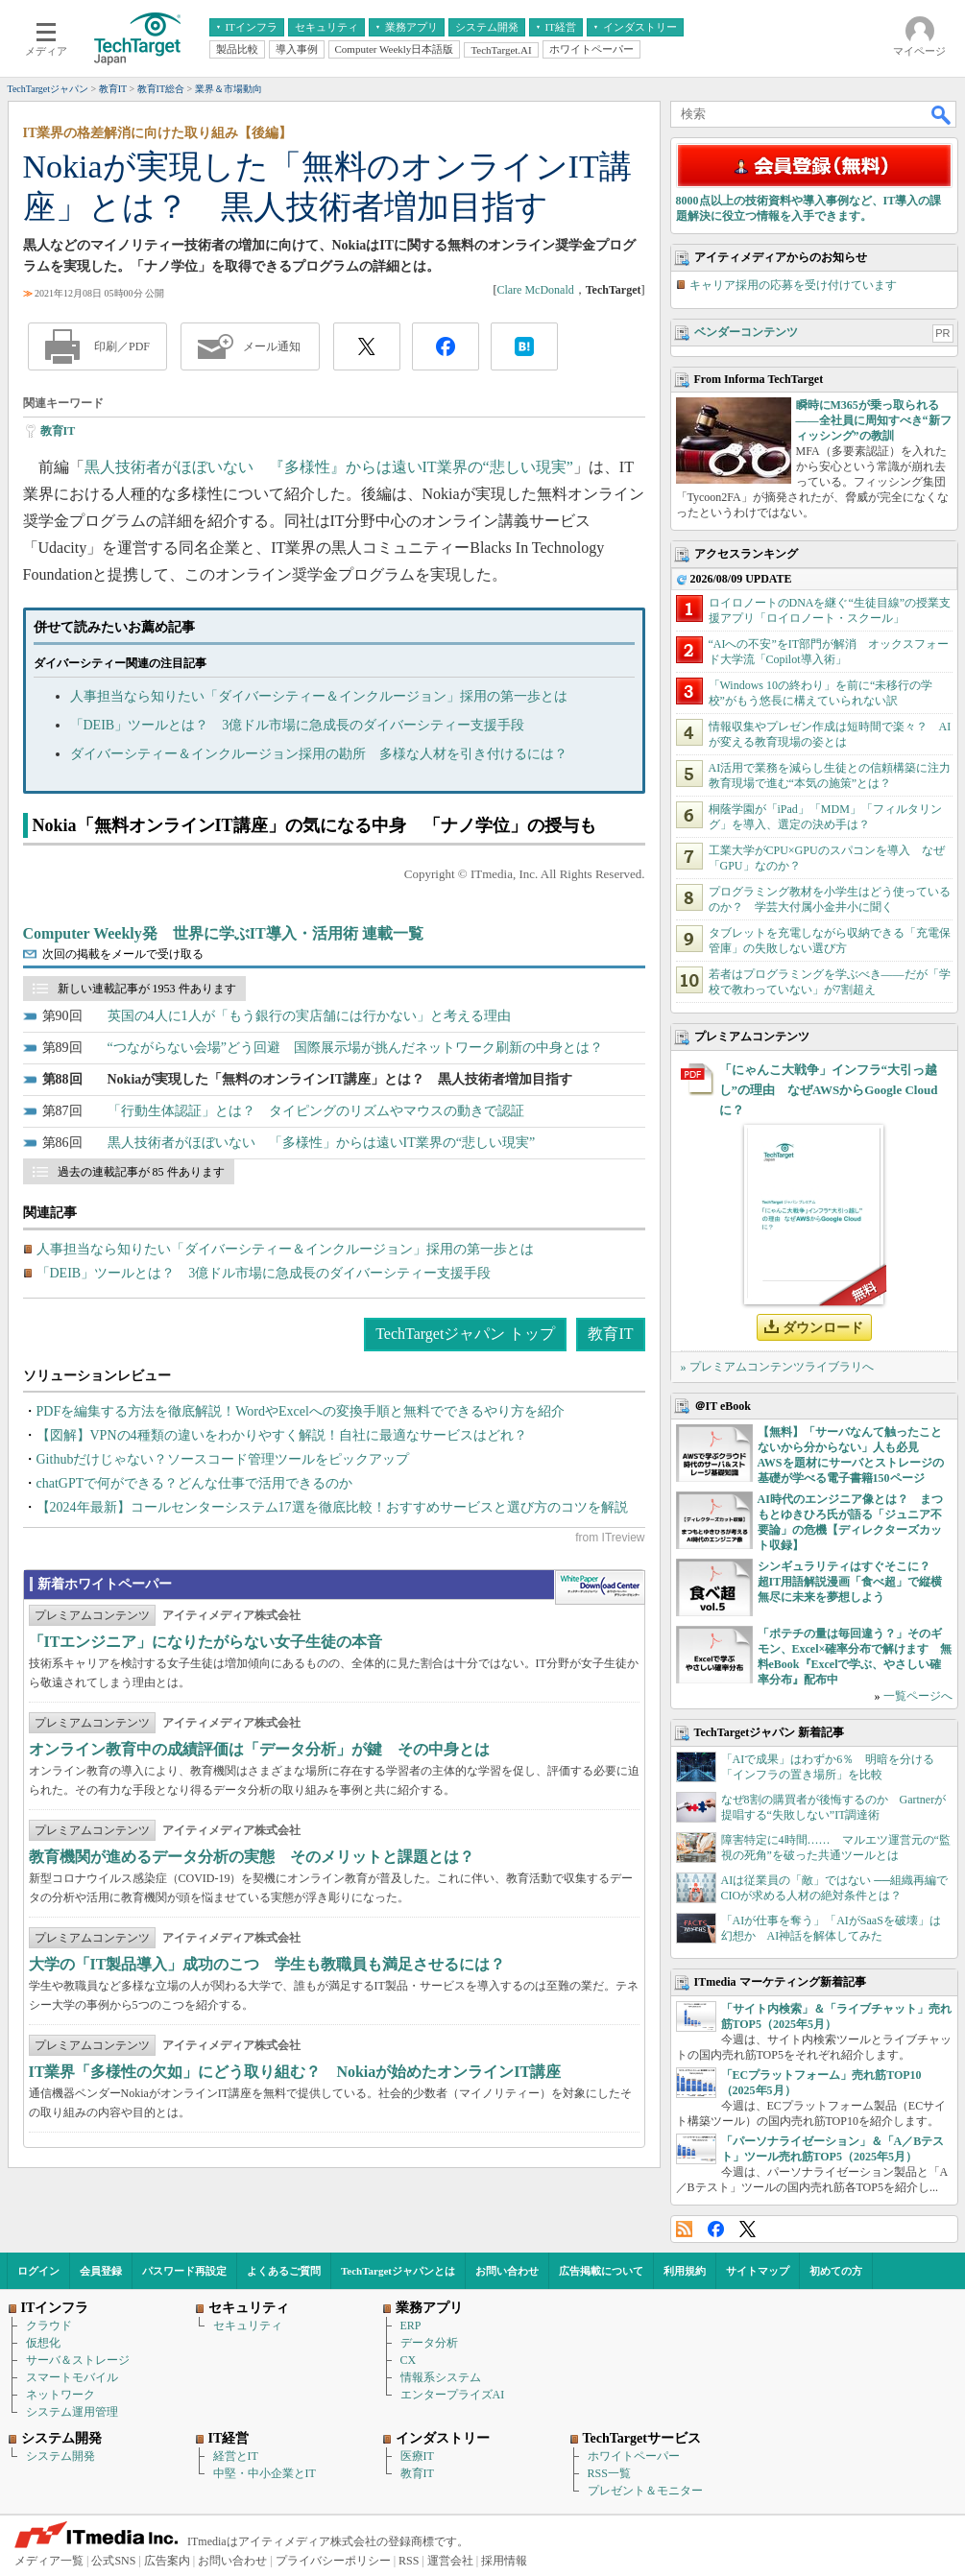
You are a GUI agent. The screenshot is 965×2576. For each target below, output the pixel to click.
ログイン (38, 2271)
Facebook (716, 2229)
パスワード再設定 (184, 2271)
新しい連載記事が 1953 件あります (147, 988)
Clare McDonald (534, 290)
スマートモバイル (72, 2377)
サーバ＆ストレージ (78, 2360)
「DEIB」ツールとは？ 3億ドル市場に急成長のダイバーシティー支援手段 (297, 725)
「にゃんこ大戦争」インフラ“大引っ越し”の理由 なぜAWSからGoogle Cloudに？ (828, 1089)
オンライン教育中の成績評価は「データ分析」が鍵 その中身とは (259, 1749)
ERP (411, 2325)
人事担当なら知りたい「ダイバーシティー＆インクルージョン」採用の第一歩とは (318, 696)
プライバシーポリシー (333, 2560)
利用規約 (684, 2271)
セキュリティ (247, 2325)
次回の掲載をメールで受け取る (123, 954)
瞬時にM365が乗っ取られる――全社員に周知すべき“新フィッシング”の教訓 (874, 420)
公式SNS (113, 2560)
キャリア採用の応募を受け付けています (793, 285)
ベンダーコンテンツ (746, 332)
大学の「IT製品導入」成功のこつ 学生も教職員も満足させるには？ (267, 1964)
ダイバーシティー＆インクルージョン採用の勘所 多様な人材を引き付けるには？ (318, 754)
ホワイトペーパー (634, 2456)
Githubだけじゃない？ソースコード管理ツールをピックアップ (223, 1459)
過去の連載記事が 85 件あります (141, 1172)
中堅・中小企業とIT (264, 2473)
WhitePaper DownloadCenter (599, 1587)
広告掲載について (601, 2271)
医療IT (417, 2456)
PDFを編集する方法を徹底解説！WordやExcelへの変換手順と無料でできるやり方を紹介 (300, 1411)
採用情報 (504, 2560)
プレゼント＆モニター (645, 2490)
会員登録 (101, 2271)
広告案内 (167, 2560)
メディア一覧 (49, 2560)
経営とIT (235, 2456)
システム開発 (60, 2456)
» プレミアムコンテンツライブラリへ (777, 1366)
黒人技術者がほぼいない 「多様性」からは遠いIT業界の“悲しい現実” (322, 1142)
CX (408, 2360)
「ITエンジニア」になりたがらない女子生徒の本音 (206, 1642)
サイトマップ (757, 2271)
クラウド (49, 2325)
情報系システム (440, 2377)
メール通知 (272, 346)
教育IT (58, 431)
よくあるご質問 (284, 2271)
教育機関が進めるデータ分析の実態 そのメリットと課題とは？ (251, 1857)
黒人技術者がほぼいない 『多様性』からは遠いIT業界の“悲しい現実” (328, 467)
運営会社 (450, 2560)
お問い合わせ (507, 2271)
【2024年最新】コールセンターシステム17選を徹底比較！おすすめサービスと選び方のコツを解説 (332, 1507)
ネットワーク (60, 2394)
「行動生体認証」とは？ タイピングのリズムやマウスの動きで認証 (316, 1111)
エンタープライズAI (452, 2394)
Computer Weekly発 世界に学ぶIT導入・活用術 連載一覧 (223, 933)
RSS (684, 2229)
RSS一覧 (609, 2473)
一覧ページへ (918, 1696)
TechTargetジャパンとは (398, 2271)
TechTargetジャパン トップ (465, 1333)
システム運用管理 (72, 2412)
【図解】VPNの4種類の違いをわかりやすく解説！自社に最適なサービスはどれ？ (281, 1435)
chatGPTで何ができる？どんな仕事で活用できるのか (194, 1483)
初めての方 (835, 2271)
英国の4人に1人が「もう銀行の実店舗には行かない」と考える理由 (309, 1016)
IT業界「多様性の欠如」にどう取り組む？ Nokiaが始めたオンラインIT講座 (295, 2071)
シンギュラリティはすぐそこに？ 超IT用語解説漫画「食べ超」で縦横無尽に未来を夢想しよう (850, 1582)
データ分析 (429, 2342)
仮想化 (43, 2342)
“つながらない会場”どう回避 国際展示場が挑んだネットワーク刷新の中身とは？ (355, 1047)
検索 (942, 114)
